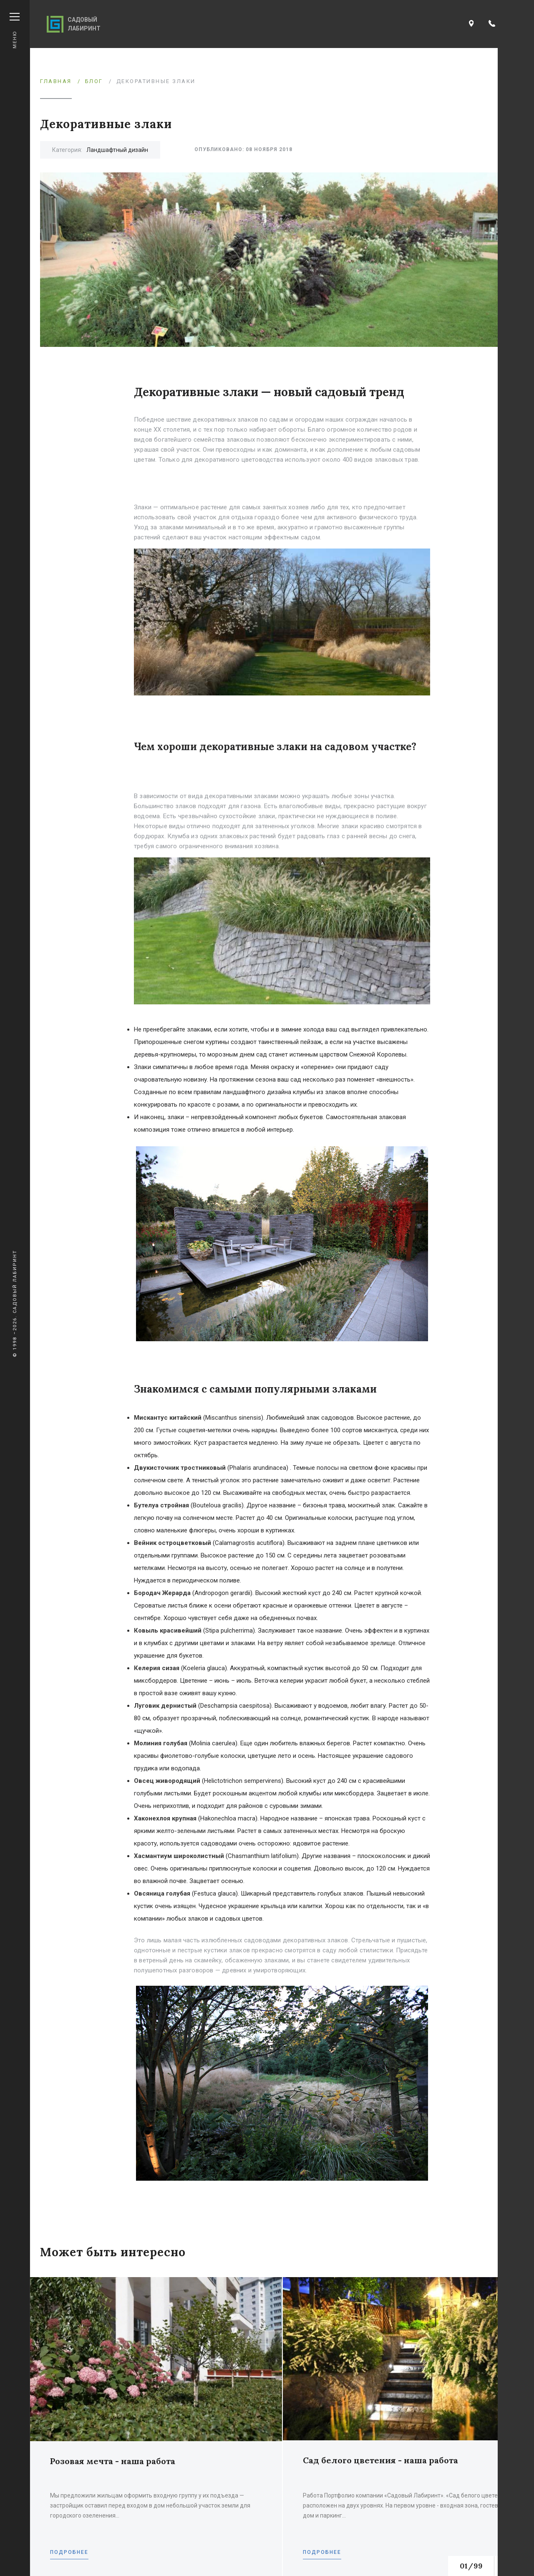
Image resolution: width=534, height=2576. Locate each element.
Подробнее (69, 2552)
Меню (15, 30)
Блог (94, 81)
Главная (56, 81)
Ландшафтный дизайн (117, 150)
